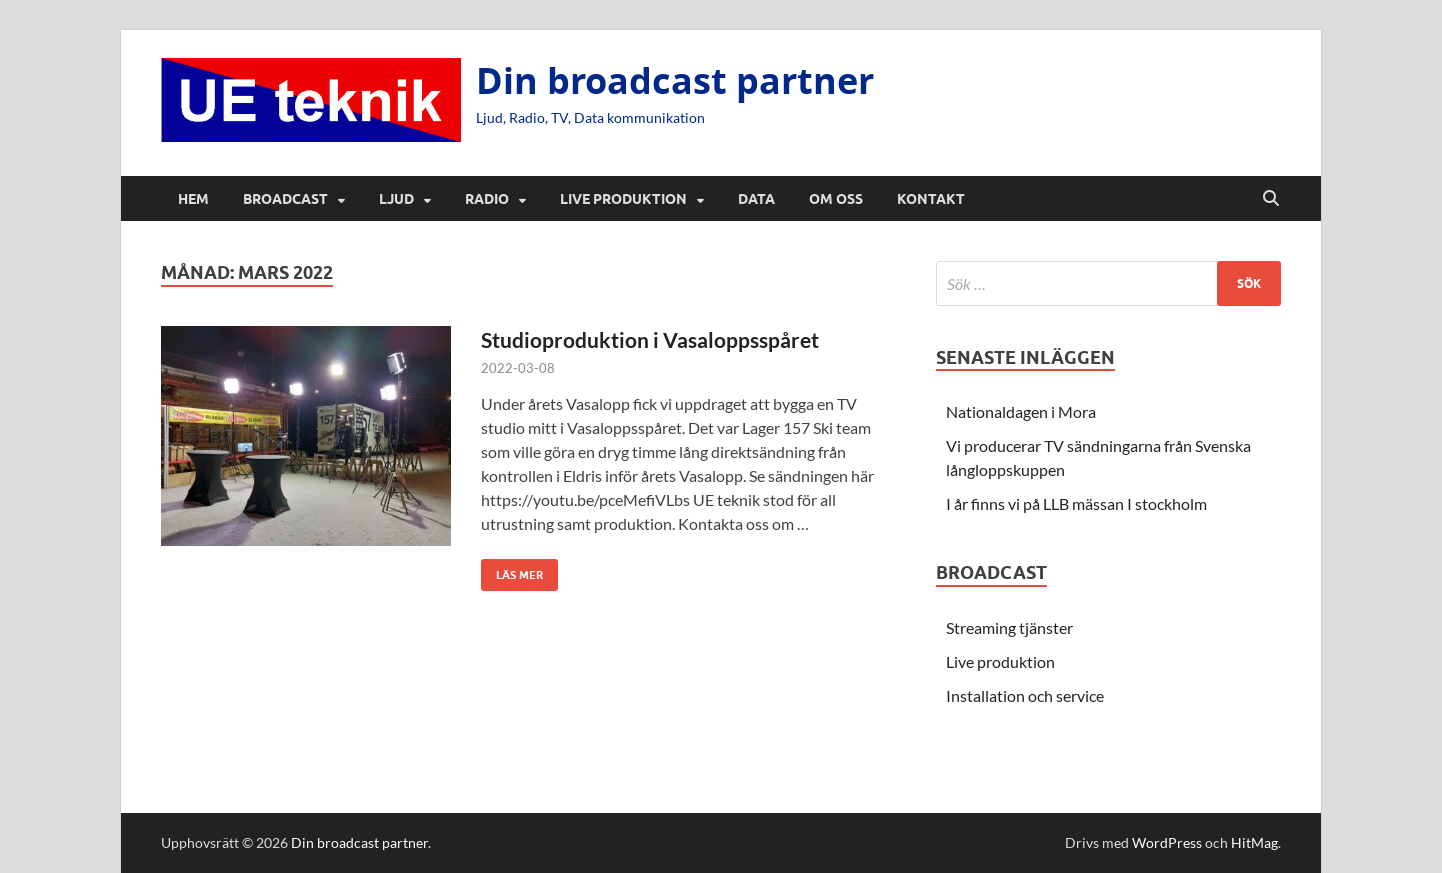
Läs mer (512, 570)
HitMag (1254, 842)
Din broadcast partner (675, 80)
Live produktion (623, 199)
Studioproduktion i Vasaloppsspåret (650, 339)
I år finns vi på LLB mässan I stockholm (1076, 503)
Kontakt (931, 199)
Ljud (396, 199)
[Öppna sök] (1271, 199)
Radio (487, 199)
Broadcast (285, 199)
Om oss (836, 199)
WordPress (1167, 842)
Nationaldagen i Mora (1021, 411)
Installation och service (1025, 695)
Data (756, 199)
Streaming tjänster (1009, 627)
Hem (193, 199)
